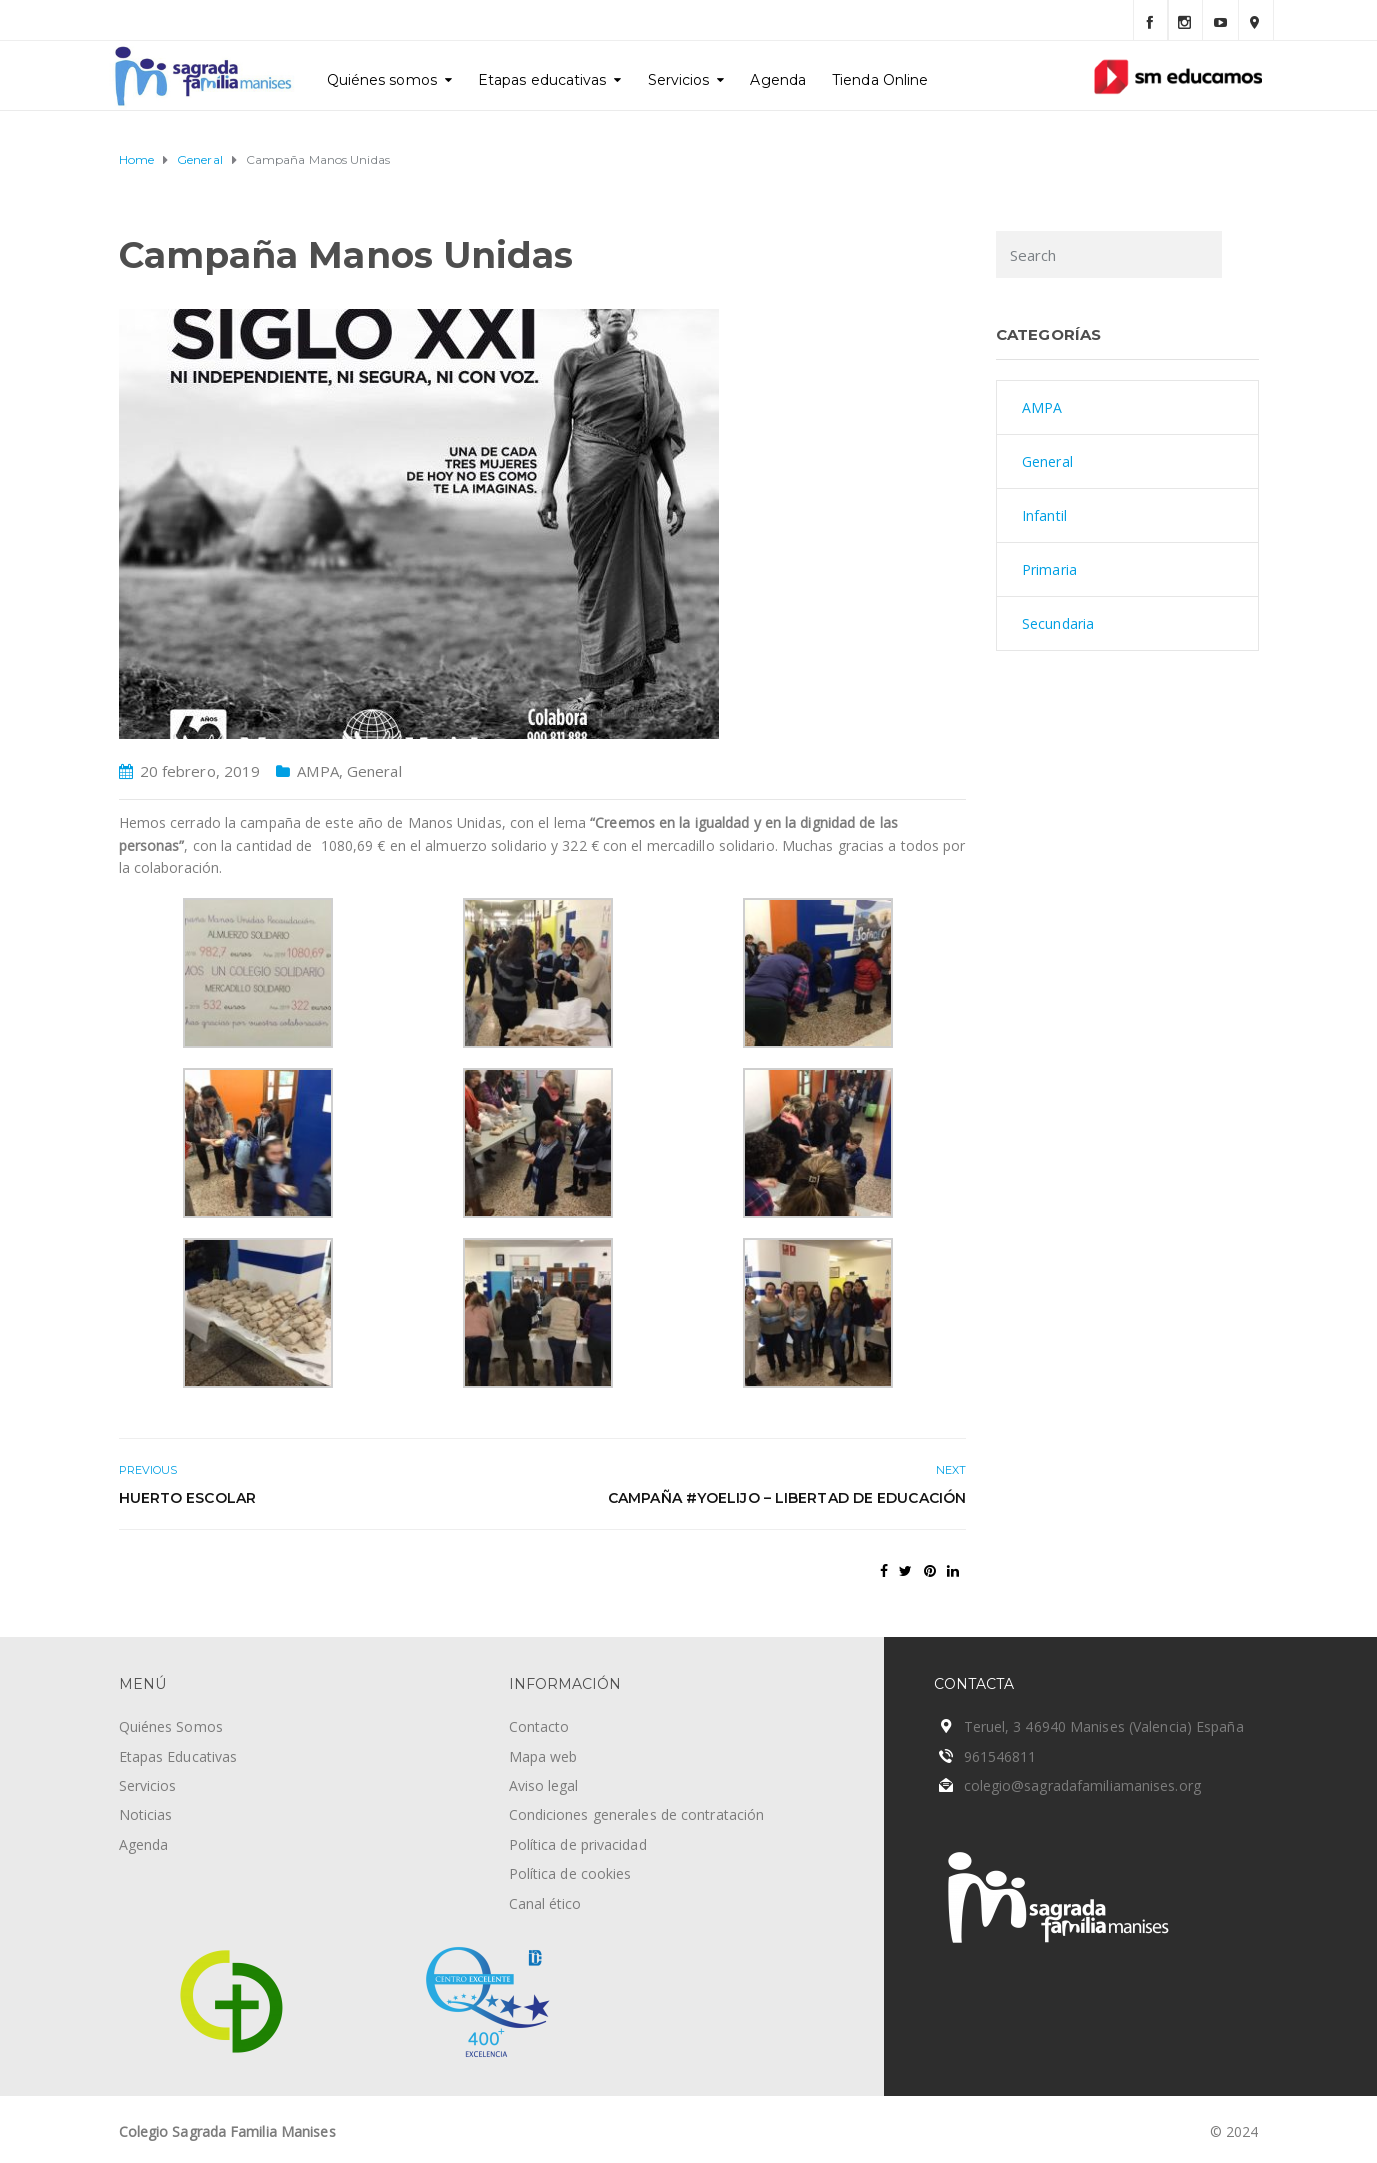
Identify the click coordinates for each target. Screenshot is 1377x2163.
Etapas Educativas (178, 1756)
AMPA (317, 771)
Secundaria (1058, 623)
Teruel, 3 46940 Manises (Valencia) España (1104, 1726)
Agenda (778, 80)
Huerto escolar (187, 1498)
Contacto (539, 1726)
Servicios (679, 80)
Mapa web (543, 1756)
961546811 (1000, 1756)
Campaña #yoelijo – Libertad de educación (787, 1498)
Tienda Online (880, 80)
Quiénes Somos (171, 1726)
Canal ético (545, 1903)
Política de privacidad (578, 1844)
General (374, 771)
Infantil (1044, 515)
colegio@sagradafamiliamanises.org (1082, 1785)
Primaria (1049, 569)
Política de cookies (570, 1873)
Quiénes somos (382, 80)
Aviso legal (544, 1785)
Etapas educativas (542, 80)
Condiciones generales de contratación (637, 1814)
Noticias (146, 1814)
